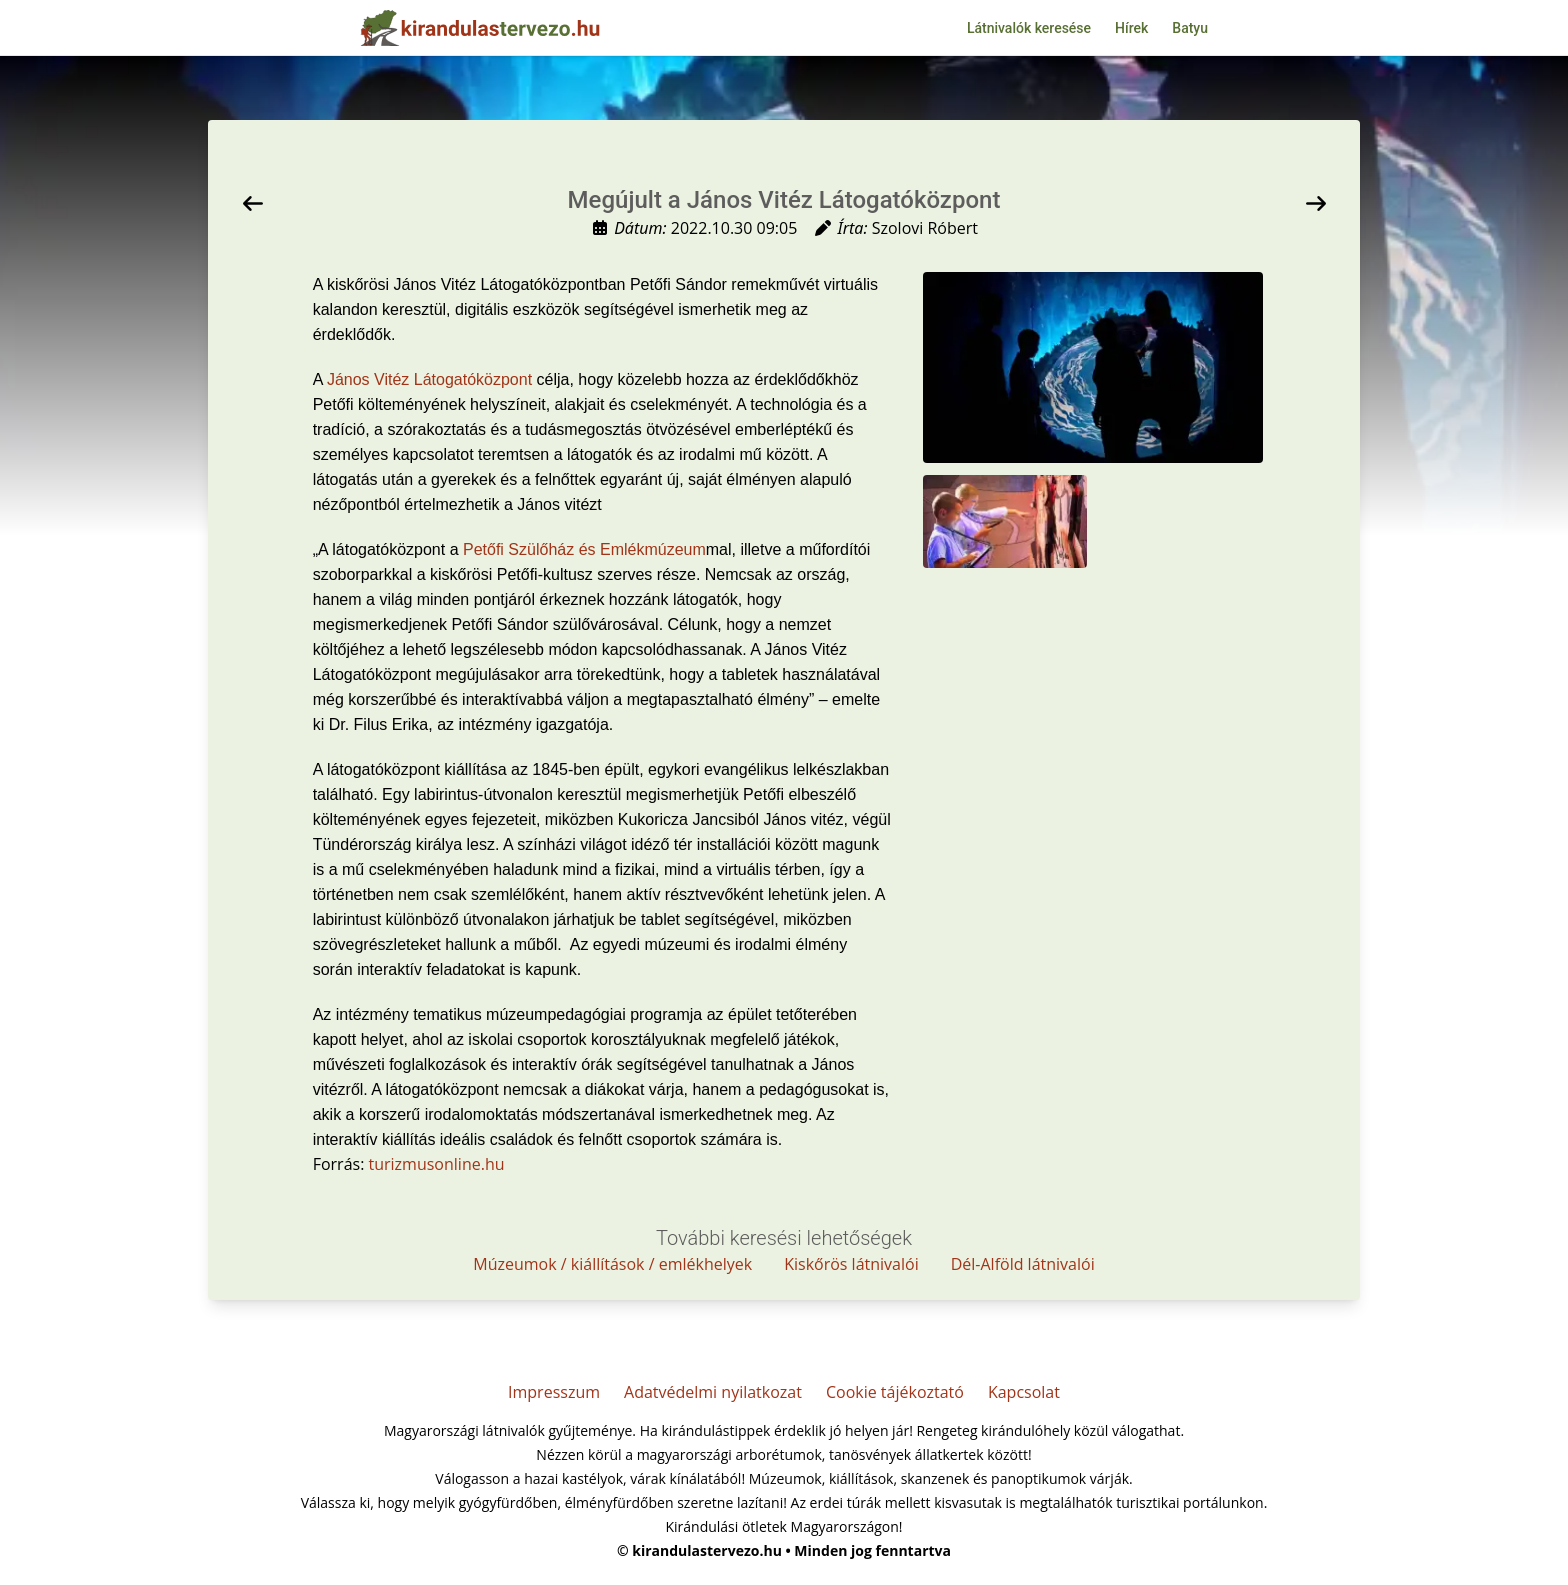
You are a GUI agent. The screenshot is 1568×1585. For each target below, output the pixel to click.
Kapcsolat (1024, 1392)
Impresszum (554, 1392)
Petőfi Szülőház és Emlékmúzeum (584, 549)
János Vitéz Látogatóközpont (429, 379)
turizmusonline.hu (437, 1164)
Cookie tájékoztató (895, 1392)
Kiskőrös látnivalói (851, 1264)
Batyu (1190, 28)
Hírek (1131, 28)
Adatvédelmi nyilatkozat (713, 1392)
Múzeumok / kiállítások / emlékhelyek (612, 1264)
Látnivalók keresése (1029, 28)
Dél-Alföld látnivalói (1023, 1264)
